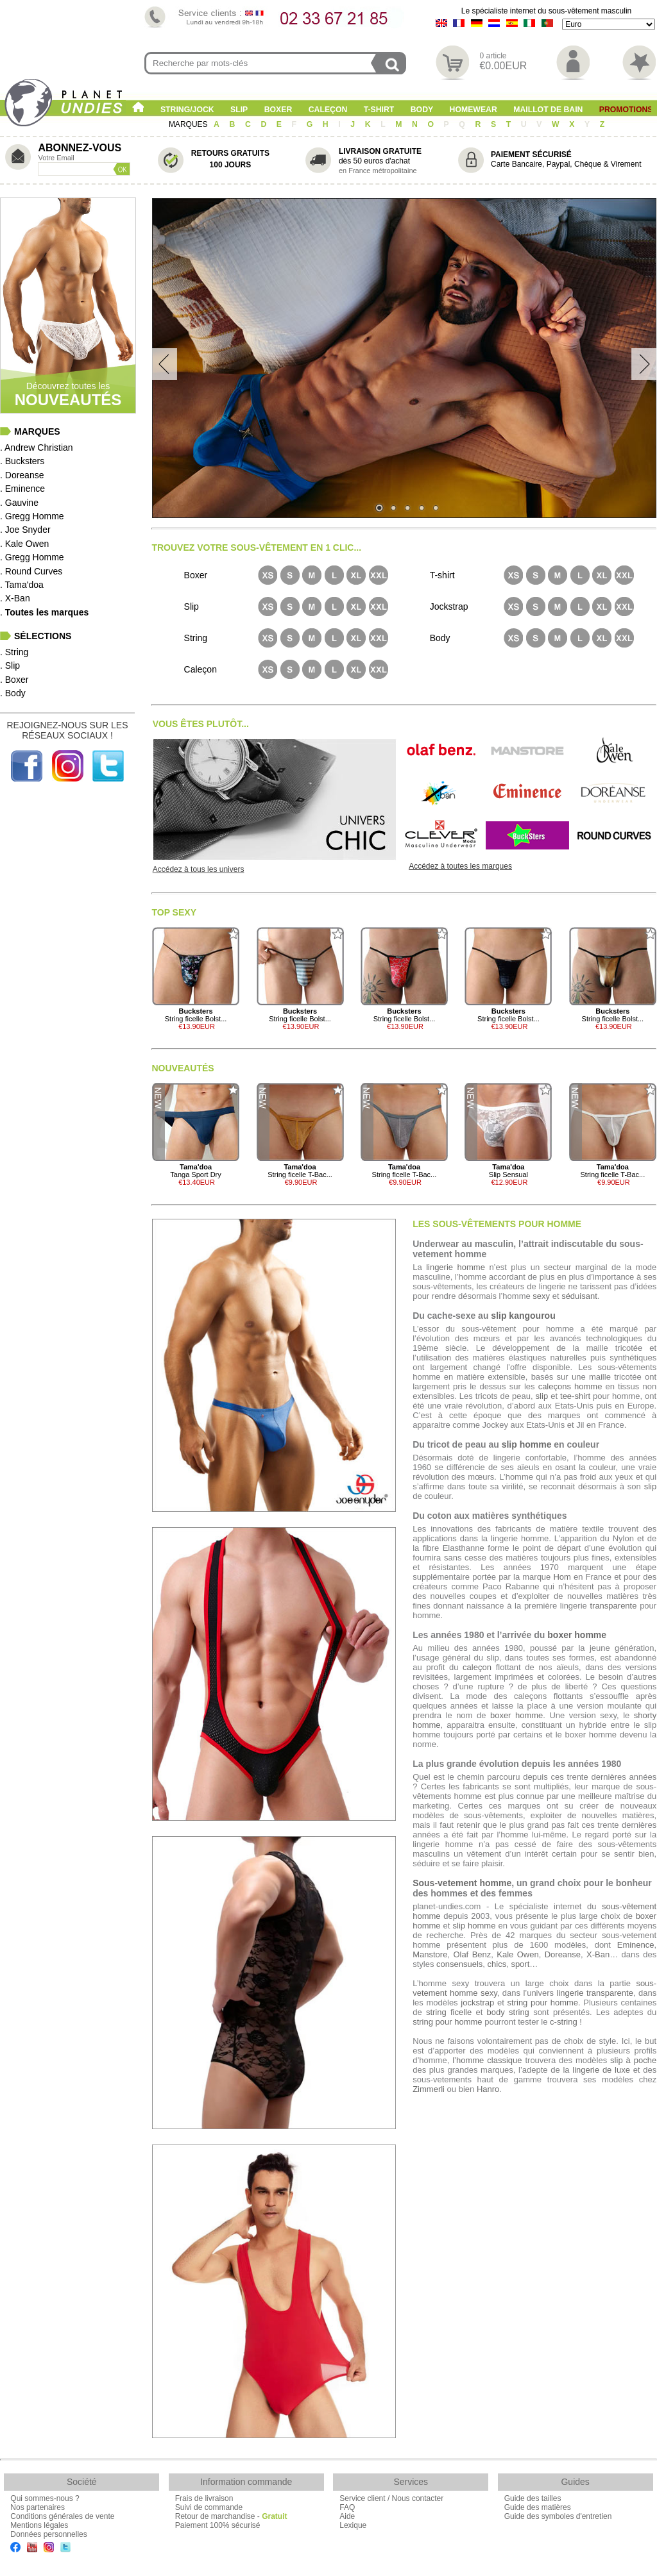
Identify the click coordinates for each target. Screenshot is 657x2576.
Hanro (488, 2089)
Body (422, 109)
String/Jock (187, 109)
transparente (613, 1605)
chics (497, 1964)
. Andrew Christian (36, 447)
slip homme (527, 1444)
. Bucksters (22, 461)
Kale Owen (517, 1954)
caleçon (477, 1667)
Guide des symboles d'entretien (558, 2516)
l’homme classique (487, 2060)
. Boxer (14, 679)
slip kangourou (523, 1315)
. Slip (10, 665)
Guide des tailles (532, 2498)
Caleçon (328, 109)
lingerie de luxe (601, 2070)
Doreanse (563, 1954)
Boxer (278, 109)
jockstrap (477, 2002)
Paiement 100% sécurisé (217, 2525)
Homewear (473, 109)
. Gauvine (19, 503)
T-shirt (379, 109)
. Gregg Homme (32, 516)
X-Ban (598, 1954)
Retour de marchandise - (231, 2516)
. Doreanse (22, 475)
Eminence (635, 1945)
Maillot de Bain (548, 109)
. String (14, 652)
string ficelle (449, 2012)
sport (520, 1964)
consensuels (459, 1964)
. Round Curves (31, 571)
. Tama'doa (22, 585)
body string (508, 2012)
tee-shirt (575, 1396)
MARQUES (189, 124)
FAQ (347, 2507)
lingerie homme (455, 1267)
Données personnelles (48, 2534)
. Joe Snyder (25, 529)
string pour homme (543, 2002)
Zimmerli (429, 2089)
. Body (13, 693)
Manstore (430, 1954)
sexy (541, 1296)
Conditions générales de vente (62, 2516)
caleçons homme (570, 1386)
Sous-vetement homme (462, 1883)
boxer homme (576, 1635)
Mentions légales (39, 2525)
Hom (561, 1577)
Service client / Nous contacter (391, 2498)
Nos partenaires (37, 2507)
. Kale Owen (24, 544)
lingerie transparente (595, 1993)
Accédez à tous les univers (198, 869)
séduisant (579, 1296)
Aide (347, 2516)
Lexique (352, 2525)
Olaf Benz (472, 1954)
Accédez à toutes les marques (460, 866)
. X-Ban (15, 598)
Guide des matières (537, 2507)
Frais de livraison (204, 2498)
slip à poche (633, 2060)
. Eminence (22, 488)
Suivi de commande (209, 2507)
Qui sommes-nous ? (44, 2498)
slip (542, 1396)
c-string (563, 2022)
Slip (239, 109)
